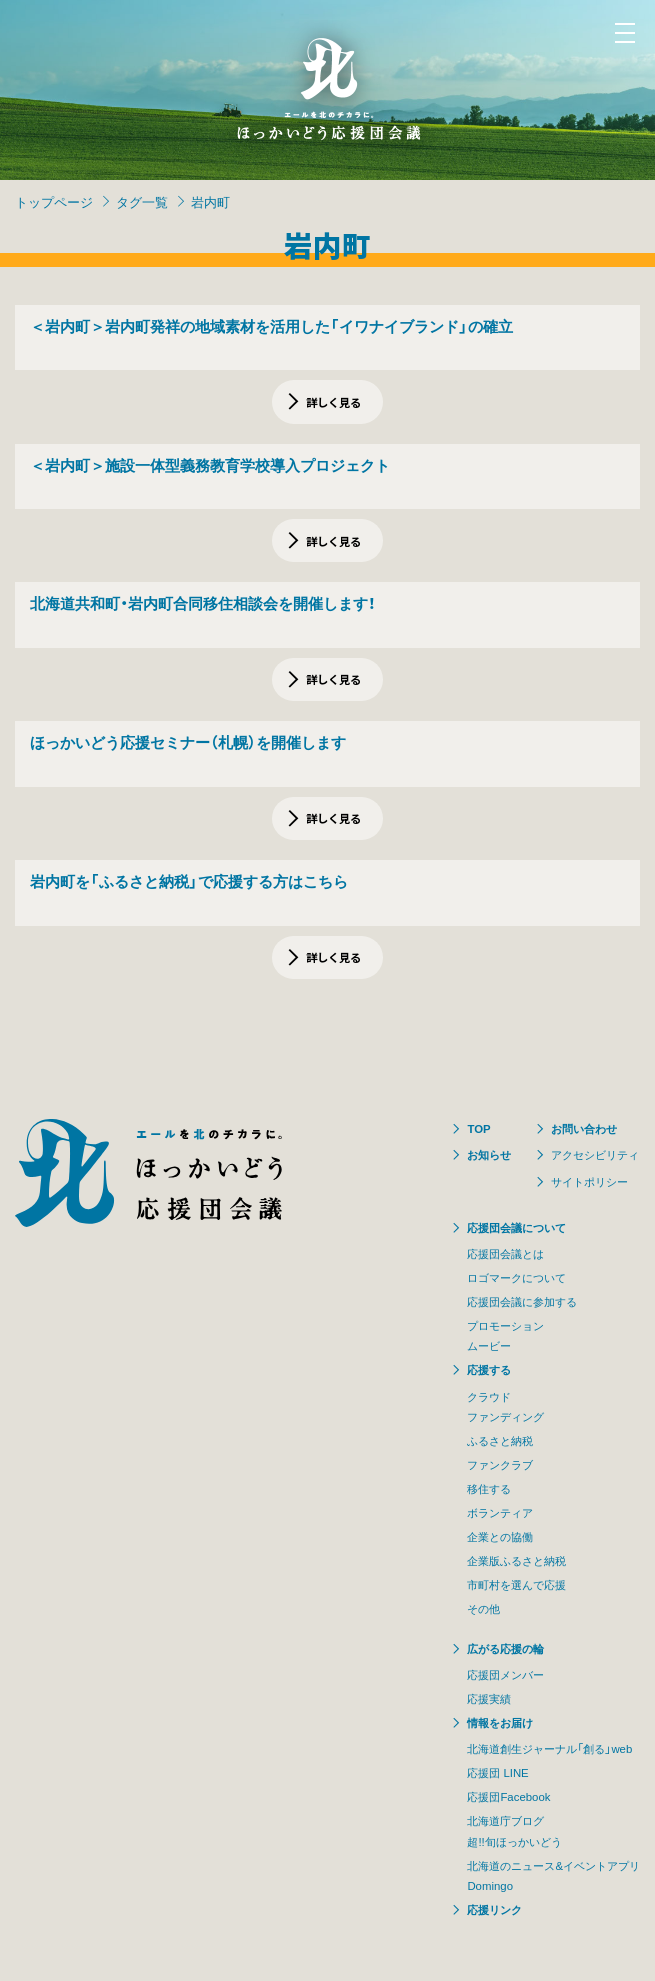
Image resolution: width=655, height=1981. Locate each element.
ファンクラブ (500, 1464)
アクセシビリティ (595, 1154)
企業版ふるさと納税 (516, 1560)
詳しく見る (333, 402)
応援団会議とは (505, 1253)
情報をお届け (500, 1722)
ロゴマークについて (516, 1277)
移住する (489, 1488)
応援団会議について (516, 1227)
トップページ (54, 201)
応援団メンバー (505, 1674)
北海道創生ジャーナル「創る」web (549, 1748)
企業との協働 (500, 1536)
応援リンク (494, 1909)
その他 (483, 1608)
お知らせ (489, 1154)
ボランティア (500, 1512)
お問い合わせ (584, 1128)
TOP (478, 1128)
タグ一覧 (142, 201)
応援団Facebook (508, 1796)
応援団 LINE (497, 1772)
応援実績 (489, 1698)
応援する (489, 1369)
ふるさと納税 (500, 1440)
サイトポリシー (589, 1181)
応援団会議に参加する (522, 1301)
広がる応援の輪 (505, 1648)
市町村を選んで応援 (516, 1584)
